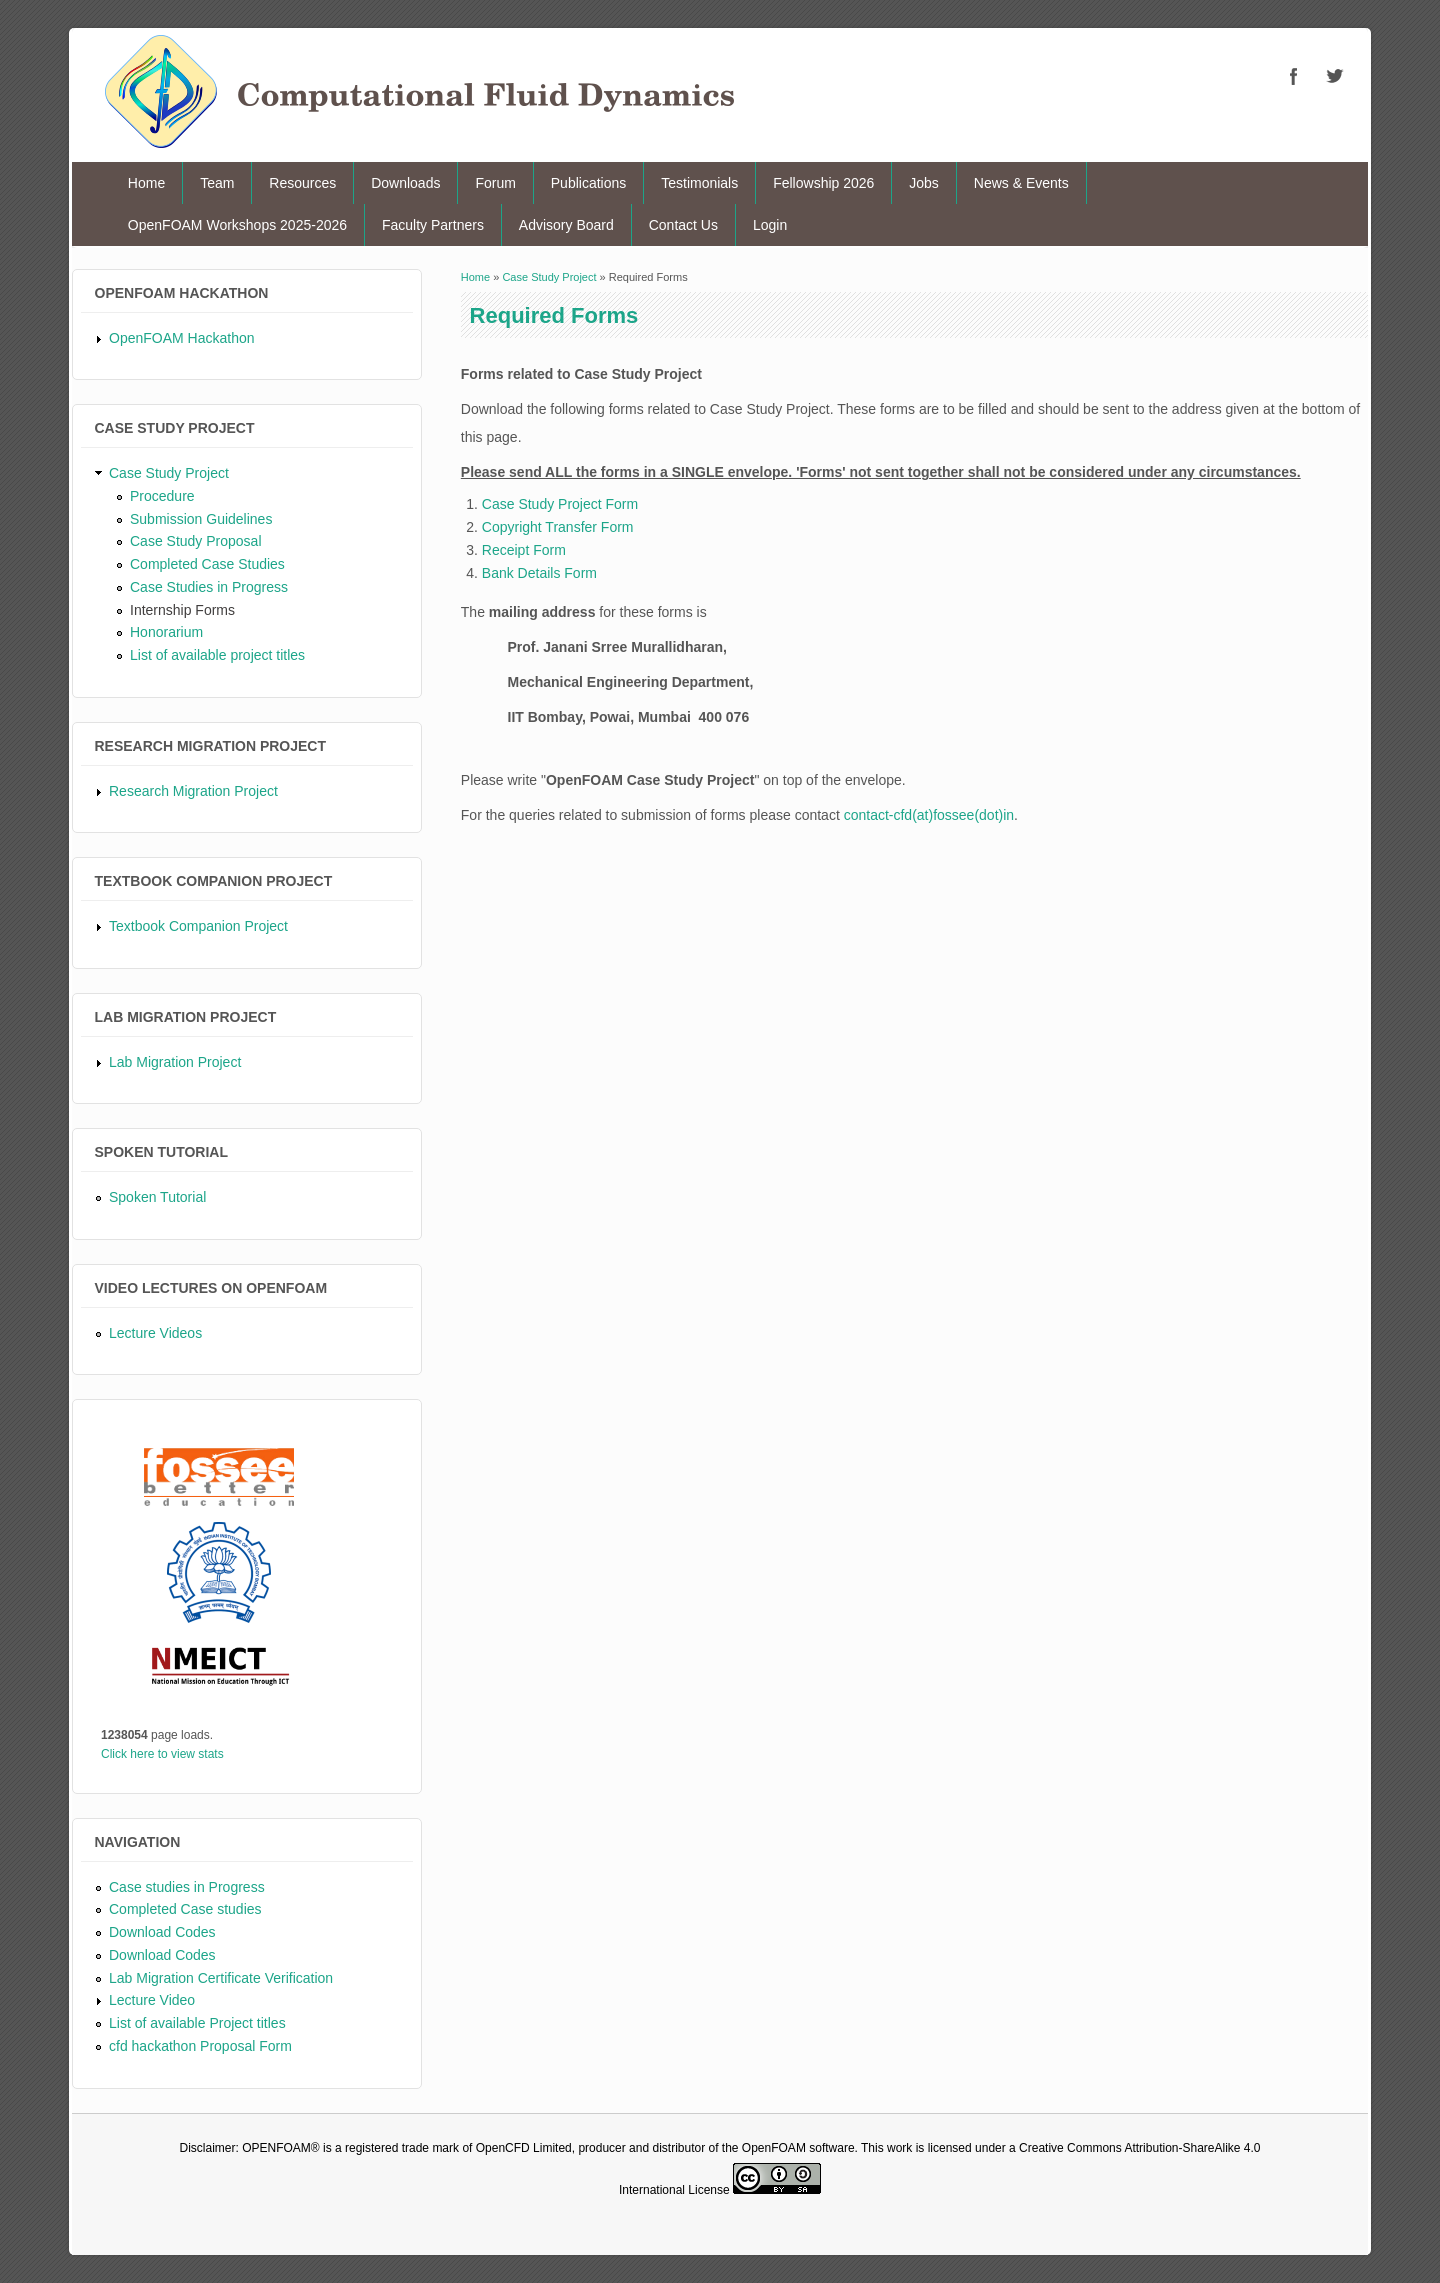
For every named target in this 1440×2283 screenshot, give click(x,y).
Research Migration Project (193, 791)
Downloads (405, 183)
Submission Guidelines (201, 519)
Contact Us (683, 225)
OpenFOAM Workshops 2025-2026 (237, 225)
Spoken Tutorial (157, 1197)
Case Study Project (169, 473)
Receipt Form (524, 550)
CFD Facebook (1294, 76)
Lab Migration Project (175, 1062)
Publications (589, 183)
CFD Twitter (1334, 76)
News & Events (1021, 183)
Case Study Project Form (560, 504)
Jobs (924, 183)
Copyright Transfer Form (558, 527)
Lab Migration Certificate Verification (221, 1978)
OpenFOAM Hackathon (182, 338)
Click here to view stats (162, 1754)
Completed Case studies (185, 1909)
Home (146, 183)
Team (217, 183)
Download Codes (162, 1932)
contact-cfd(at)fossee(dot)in (929, 815)
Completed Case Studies (207, 564)
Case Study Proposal (196, 541)
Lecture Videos (155, 1333)
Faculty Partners (433, 225)
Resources (302, 183)
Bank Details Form (539, 573)
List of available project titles (217, 655)
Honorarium (166, 632)
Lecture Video (152, 2000)
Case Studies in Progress (209, 587)
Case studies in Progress (187, 1887)
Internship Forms (182, 610)
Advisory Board (566, 225)
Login (770, 225)
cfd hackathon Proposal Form (200, 2046)
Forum (495, 183)
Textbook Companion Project (198, 926)
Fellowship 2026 (823, 183)
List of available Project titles (197, 2023)
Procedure (162, 496)
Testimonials (699, 183)
